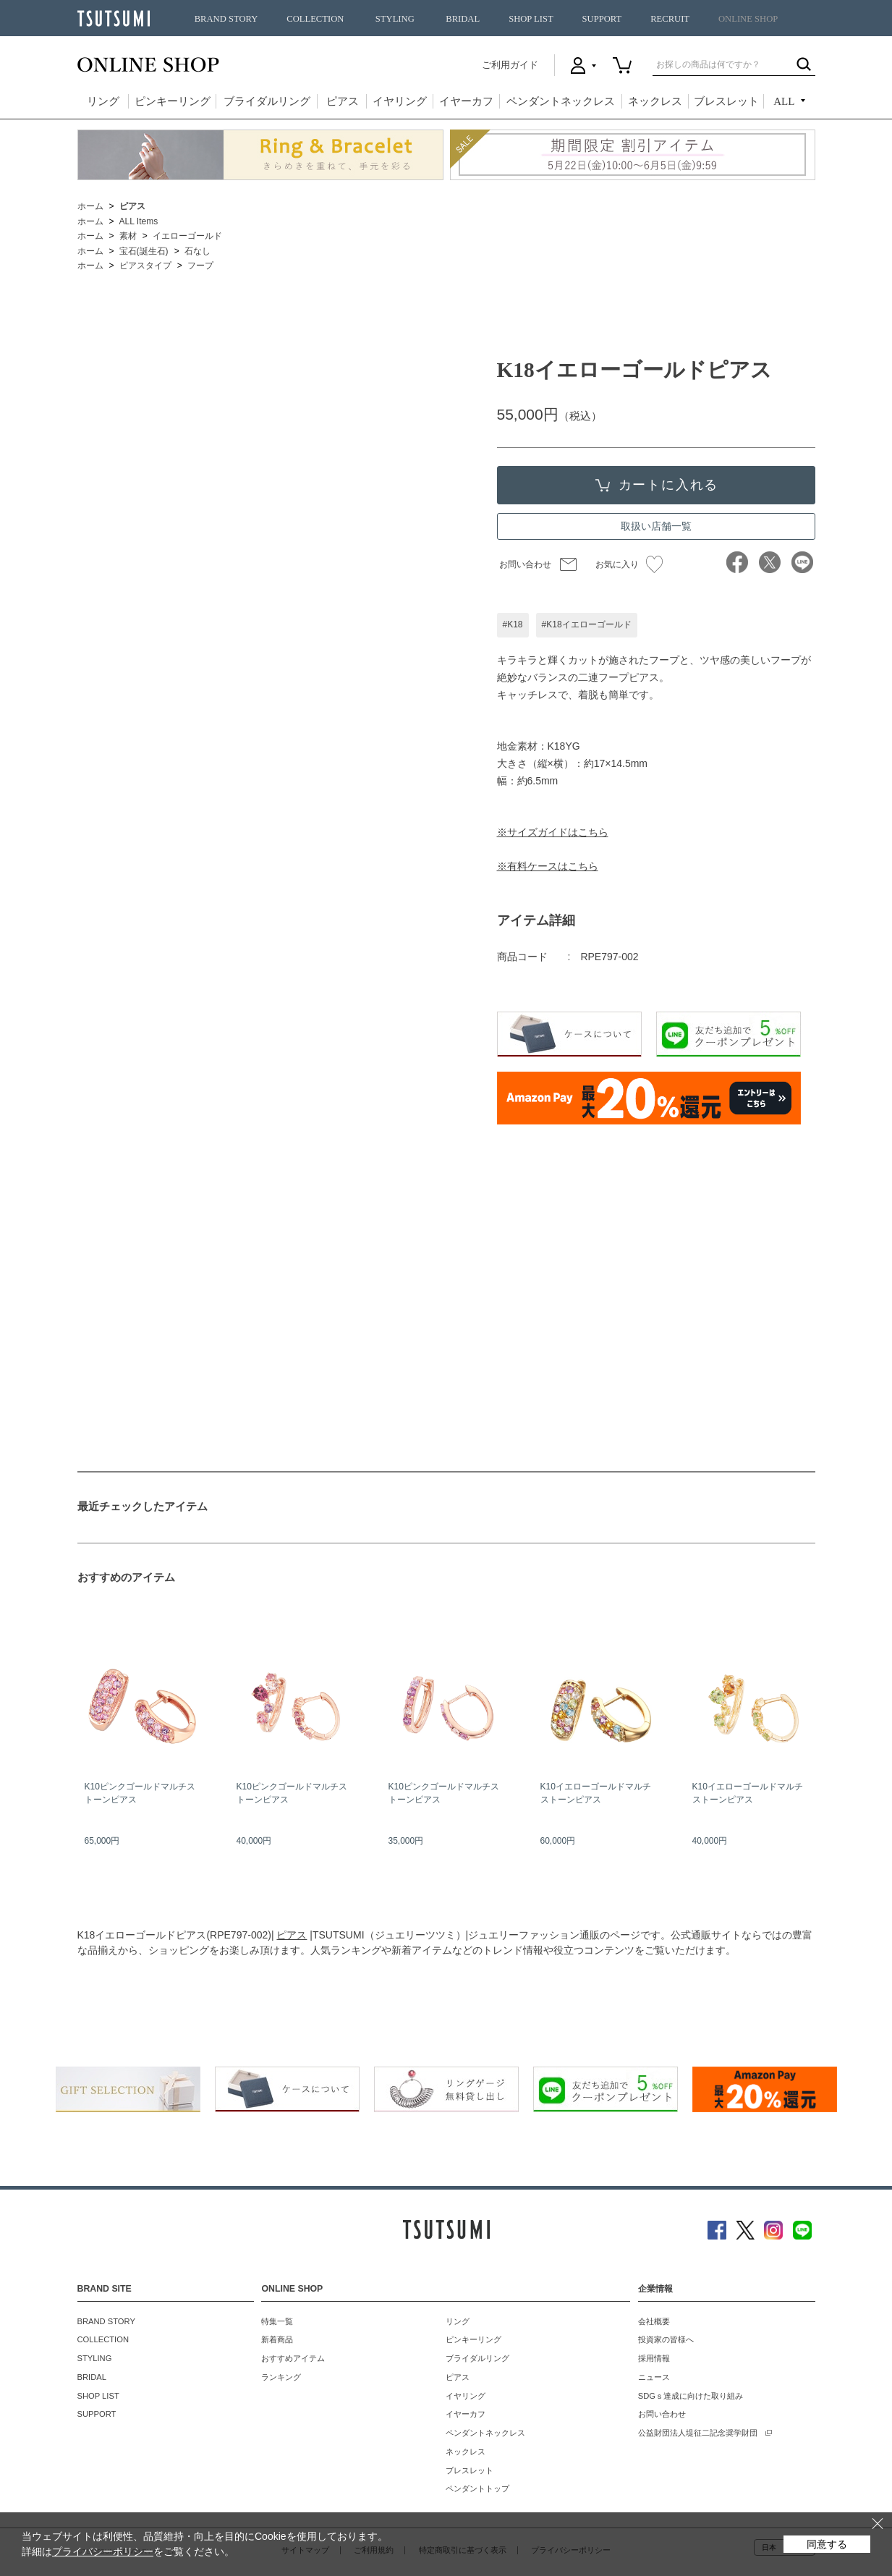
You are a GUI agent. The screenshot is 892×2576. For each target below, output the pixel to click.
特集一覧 (277, 2321)
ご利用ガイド (510, 64)
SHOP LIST (531, 19)
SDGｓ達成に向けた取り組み (690, 2395)
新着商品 (277, 2339)
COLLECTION (315, 19)
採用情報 (654, 2358)
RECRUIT (669, 19)
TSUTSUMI (113, 18)
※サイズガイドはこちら (552, 832)
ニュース (654, 2377)
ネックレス (655, 101)
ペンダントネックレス (560, 101)
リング (103, 101)
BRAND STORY (226, 19)
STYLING (395, 19)
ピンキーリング (173, 101)
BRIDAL (463, 19)
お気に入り (629, 564)
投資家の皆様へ (666, 2339)
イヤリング (400, 101)
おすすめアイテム (293, 2358)
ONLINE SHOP (748, 19)
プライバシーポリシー (102, 2551)
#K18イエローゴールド (587, 624)
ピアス (342, 101)
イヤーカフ (466, 101)
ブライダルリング (267, 101)
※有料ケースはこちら (547, 866)
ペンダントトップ (477, 2488)
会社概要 (654, 2321)
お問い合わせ (525, 564)
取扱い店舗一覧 (656, 526)
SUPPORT (602, 19)
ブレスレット (726, 101)
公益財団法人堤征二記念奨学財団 (697, 2432)
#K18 (513, 624)
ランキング (281, 2377)
